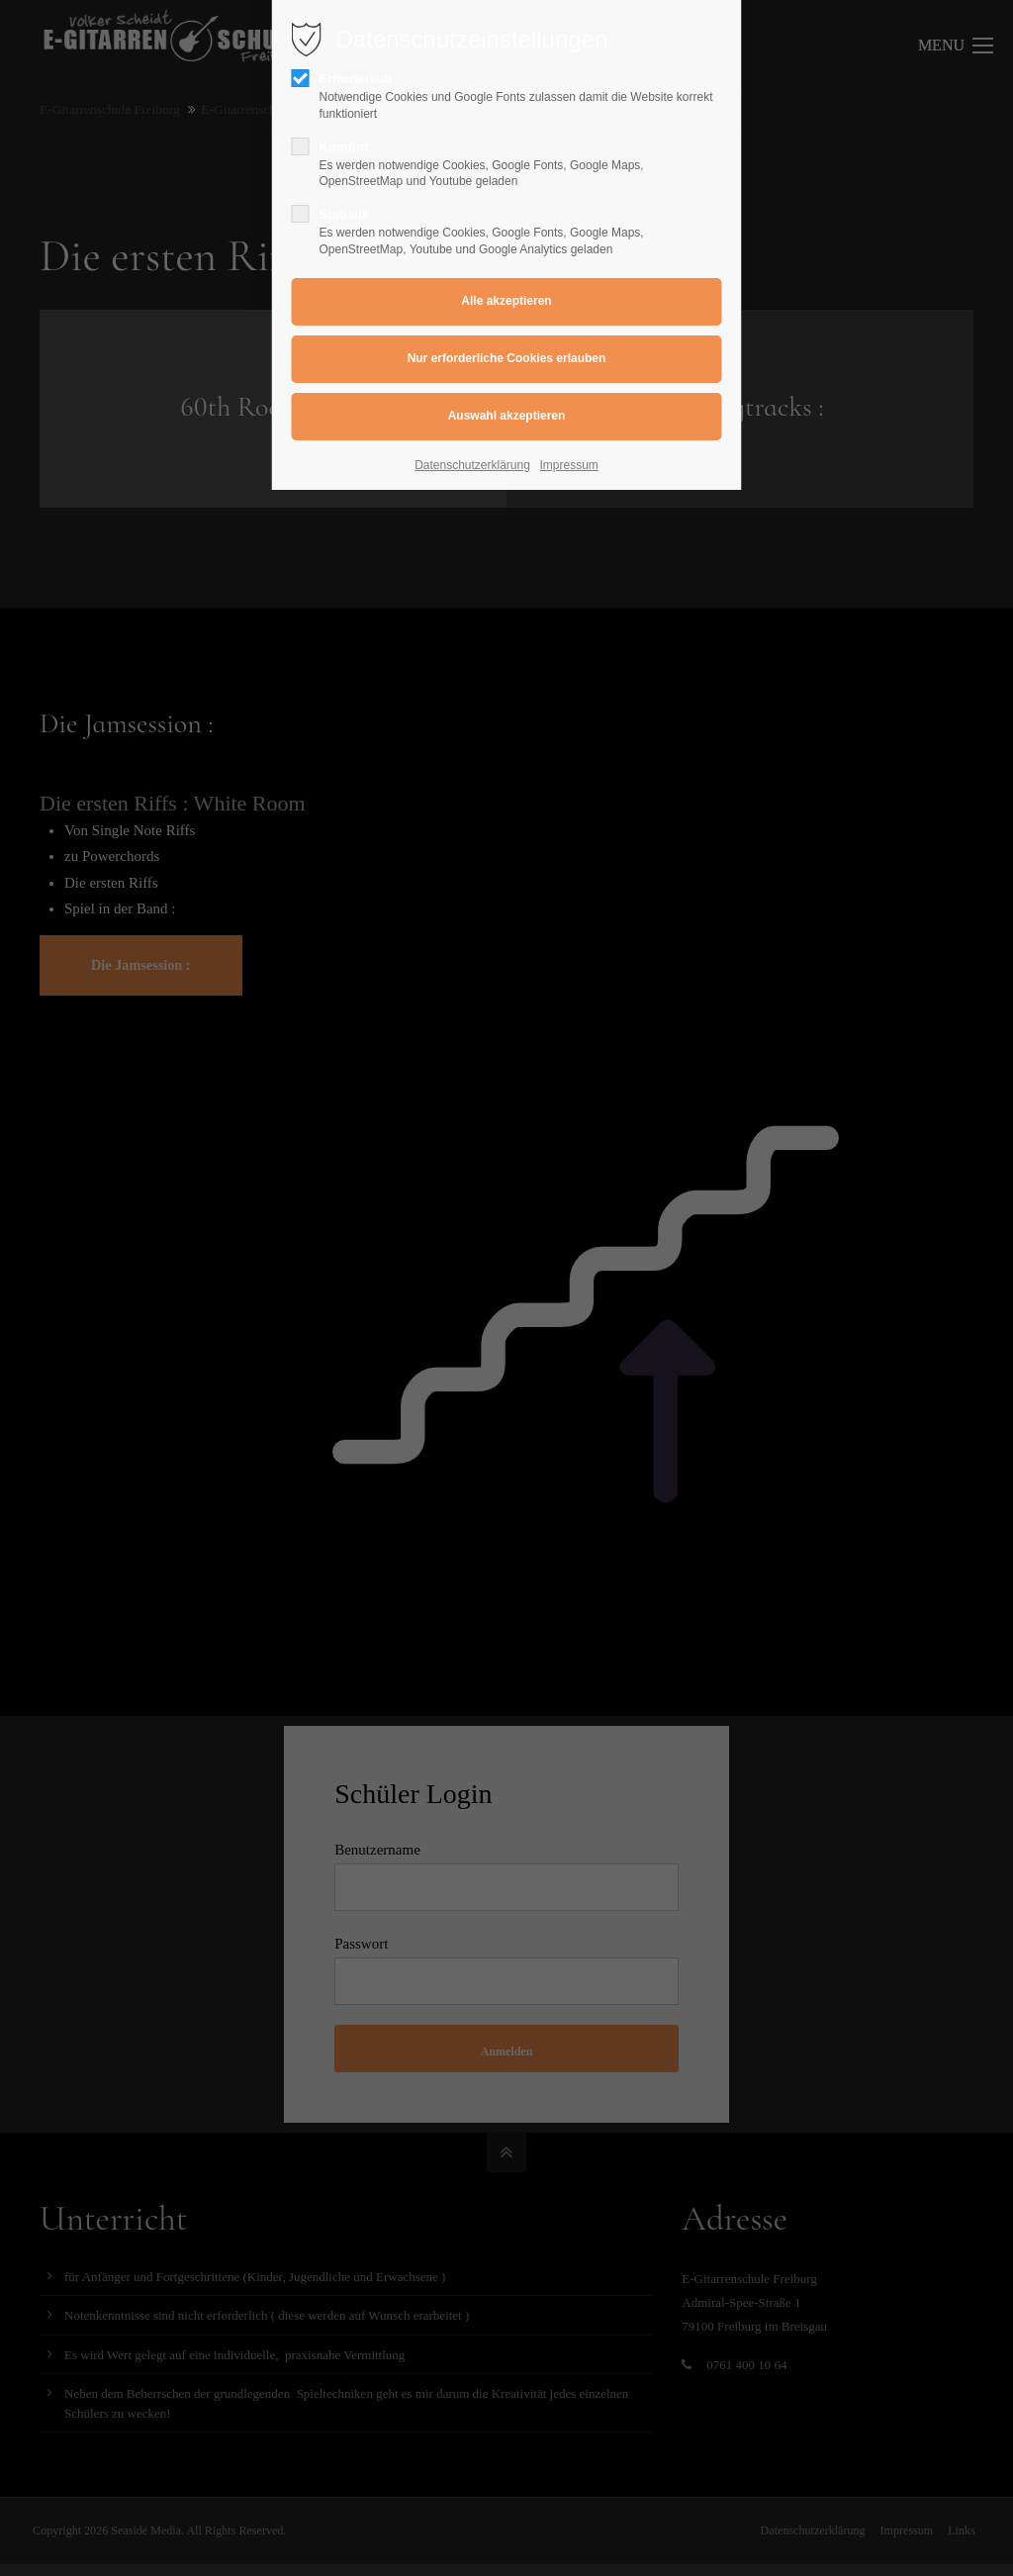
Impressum (569, 465)
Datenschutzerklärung (472, 465)
